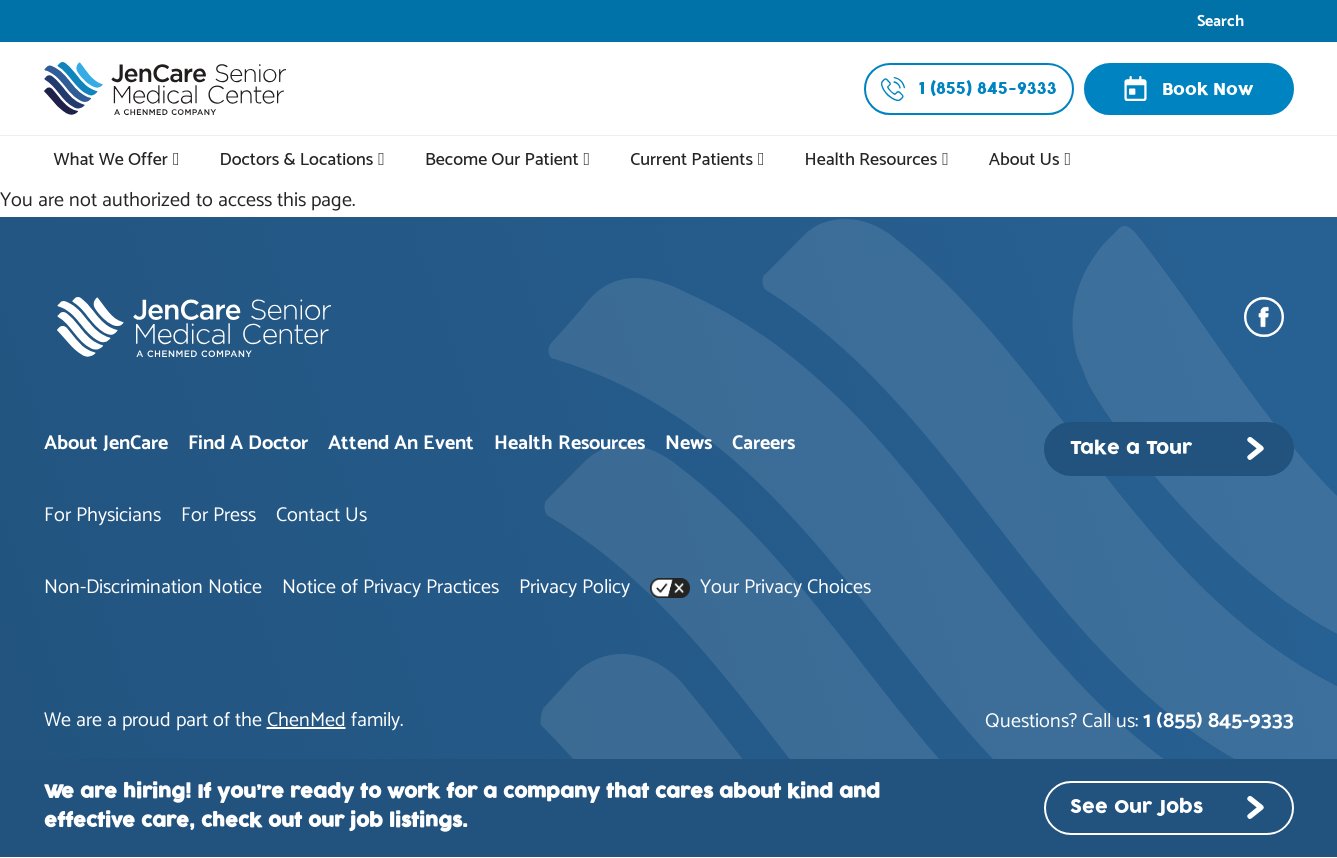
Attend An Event (401, 443)
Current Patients (691, 160)
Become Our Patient (502, 160)
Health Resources (871, 160)
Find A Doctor (248, 443)
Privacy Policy (574, 587)
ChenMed (306, 720)
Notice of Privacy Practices (390, 587)
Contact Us (321, 515)
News (688, 443)
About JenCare (106, 443)
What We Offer (111, 160)
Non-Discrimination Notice (153, 587)
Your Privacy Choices (760, 587)
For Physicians (102, 515)
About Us (1024, 160)
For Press (218, 515)
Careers (763, 443)
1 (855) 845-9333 (1218, 721)
